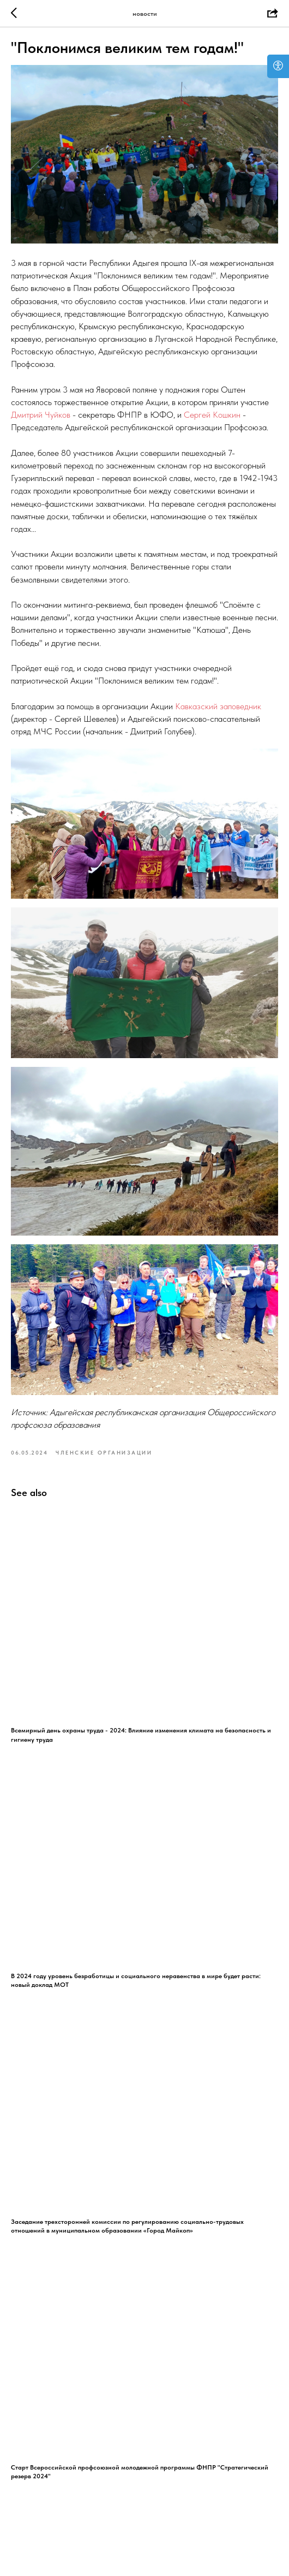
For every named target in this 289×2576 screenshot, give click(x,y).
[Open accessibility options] (278, 66)
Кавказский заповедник (218, 706)
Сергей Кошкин (212, 414)
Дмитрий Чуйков (40, 414)
